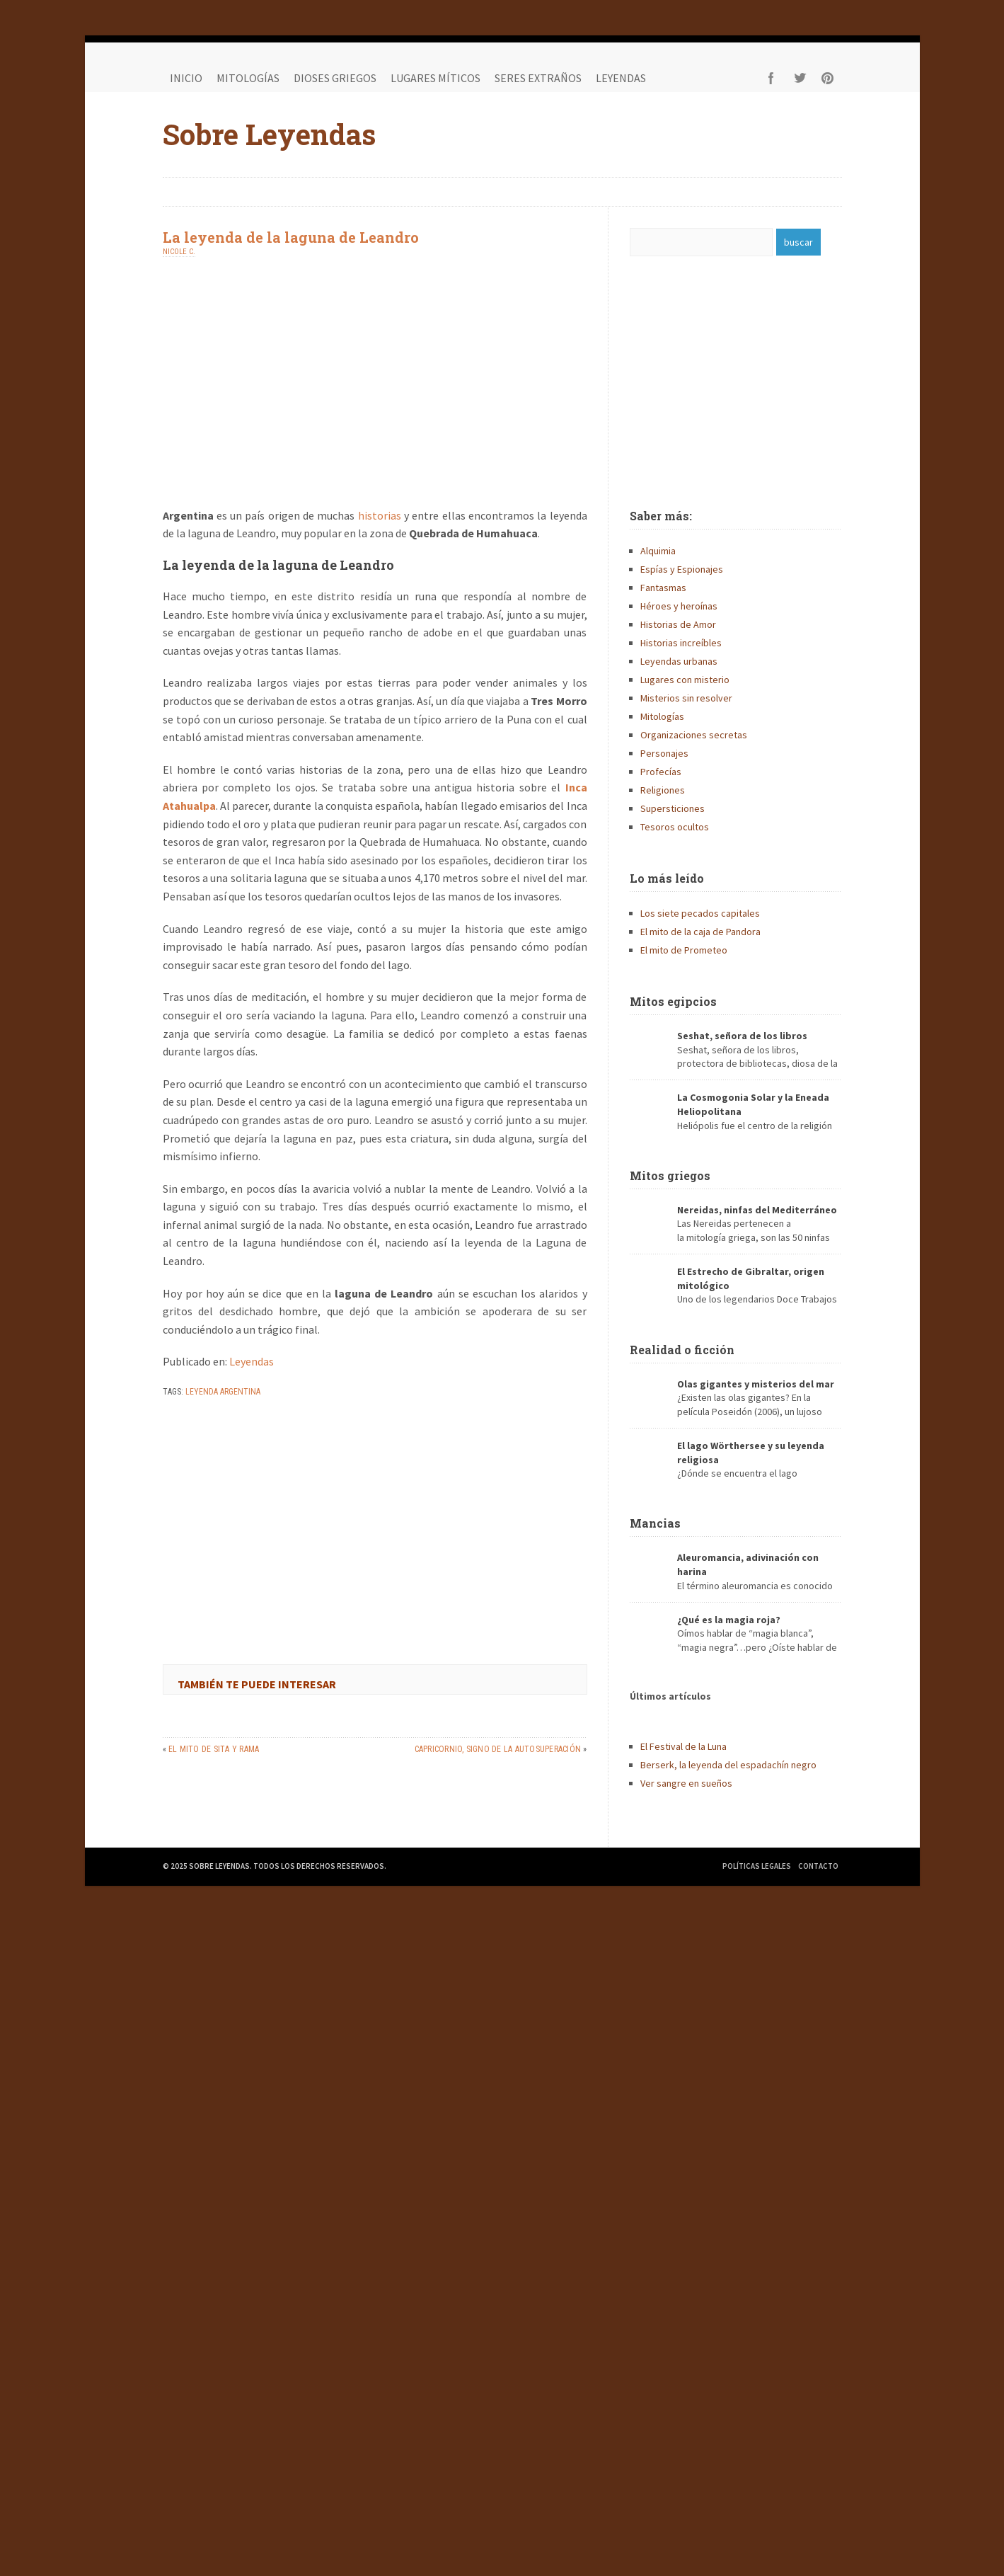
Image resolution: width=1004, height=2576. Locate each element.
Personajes (664, 753)
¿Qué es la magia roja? (728, 1619)
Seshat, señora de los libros (742, 1035)
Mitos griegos (670, 1175)
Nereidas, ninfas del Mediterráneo (757, 1209)
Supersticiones (672, 808)
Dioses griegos (335, 78)
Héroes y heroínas (678, 606)
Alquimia (658, 550)
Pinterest (828, 78)
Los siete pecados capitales (700, 913)
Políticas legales (756, 1866)
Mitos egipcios (673, 1001)
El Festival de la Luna (683, 1746)
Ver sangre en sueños (686, 1783)
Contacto (818, 1866)
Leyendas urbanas (678, 661)
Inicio (186, 78)
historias (379, 515)
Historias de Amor (678, 624)
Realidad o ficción (682, 1349)
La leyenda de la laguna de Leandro (291, 237)
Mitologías (248, 78)
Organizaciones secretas (693, 734)
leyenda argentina (222, 1392)
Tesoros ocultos (674, 826)
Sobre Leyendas (269, 134)
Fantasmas (663, 587)
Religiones (662, 790)
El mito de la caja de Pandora (700, 931)
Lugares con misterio (684, 679)
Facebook (771, 78)
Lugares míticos (435, 78)
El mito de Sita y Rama (213, 1749)
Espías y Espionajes (681, 569)
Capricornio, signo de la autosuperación (498, 1749)
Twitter (799, 78)
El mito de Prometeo (683, 950)
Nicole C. (179, 251)
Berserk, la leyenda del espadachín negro (728, 1764)
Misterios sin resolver (686, 698)
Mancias (655, 1523)
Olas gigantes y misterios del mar (755, 1384)
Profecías (660, 771)
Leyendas (621, 78)
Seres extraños (538, 78)
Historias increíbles (681, 642)
